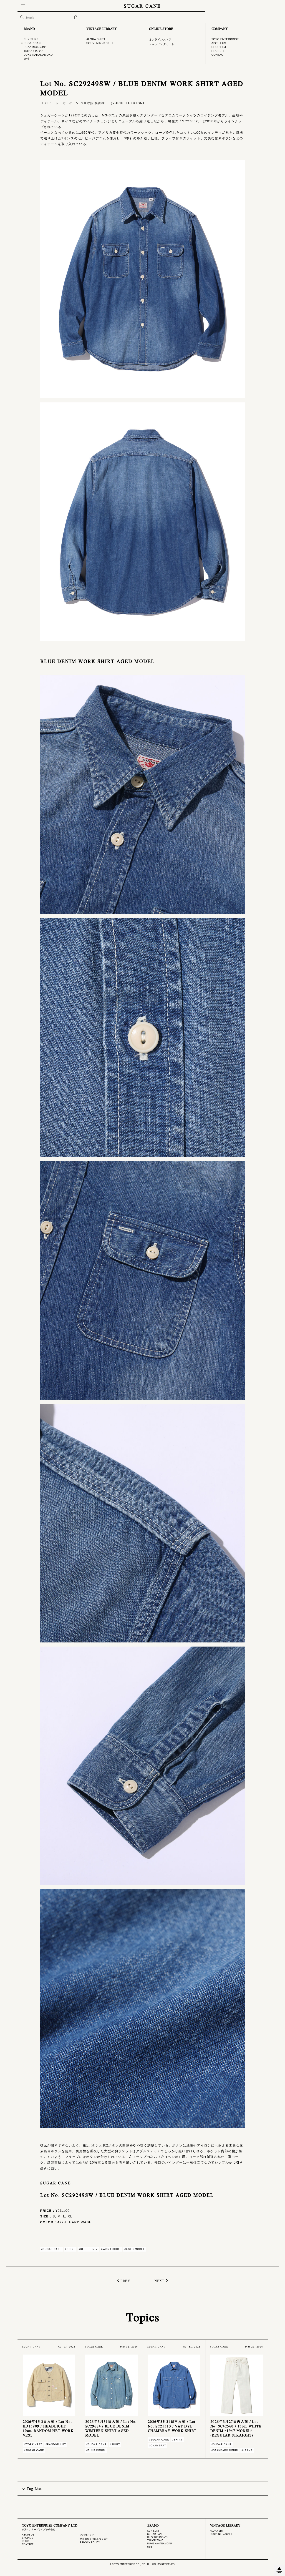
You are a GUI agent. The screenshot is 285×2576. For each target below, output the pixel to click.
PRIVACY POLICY (90, 2542)
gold (149, 2547)
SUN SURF (153, 2531)
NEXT (159, 2280)
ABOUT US (28, 2534)
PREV (125, 2280)
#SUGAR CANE (51, 2249)
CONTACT (28, 2544)
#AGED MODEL (134, 2249)
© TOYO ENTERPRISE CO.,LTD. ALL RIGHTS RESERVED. (142, 2564)
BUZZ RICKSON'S (157, 2537)
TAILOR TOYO (155, 2540)
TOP (279, 2572)
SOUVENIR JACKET (221, 2534)
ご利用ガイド (87, 2535)
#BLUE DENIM (88, 2249)
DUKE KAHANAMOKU (159, 2543)
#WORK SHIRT (111, 2249)
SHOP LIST (28, 2538)
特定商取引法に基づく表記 (94, 2539)
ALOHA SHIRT (218, 2531)
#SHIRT (70, 2249)
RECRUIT (27, 2541)
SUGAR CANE (142, 6)
